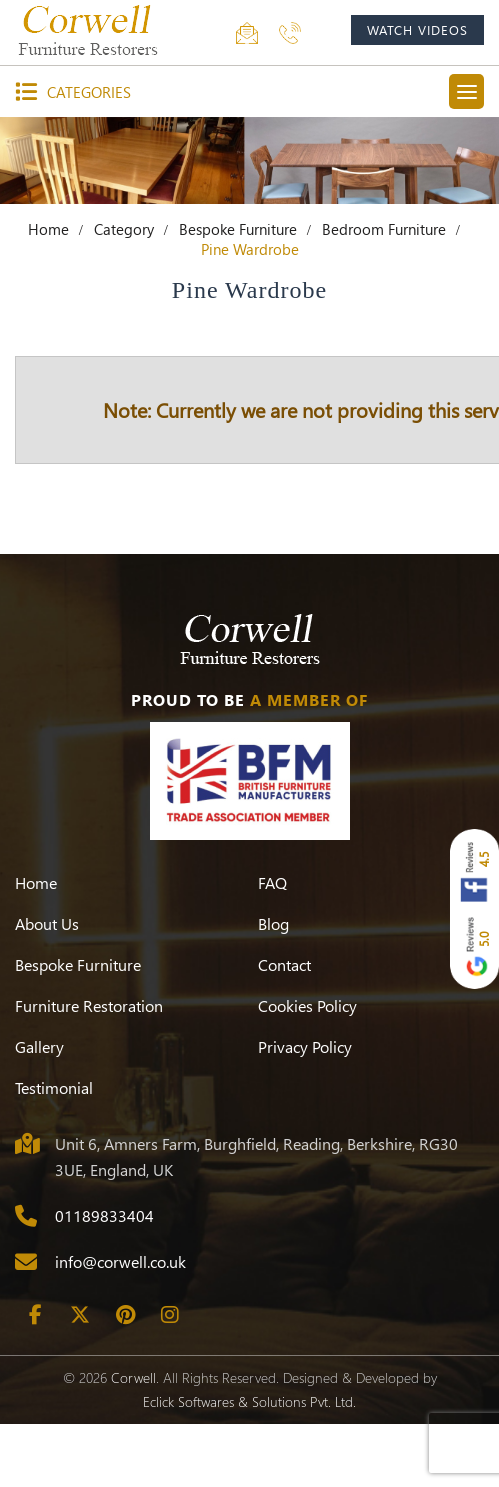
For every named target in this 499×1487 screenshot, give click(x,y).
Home (48, 229)
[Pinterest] (125, 1315)
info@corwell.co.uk (120, 1261)
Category (124, 229)
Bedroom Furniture (384, 229)
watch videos (417, 29)
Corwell (133, 1377)
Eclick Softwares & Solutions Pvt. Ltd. (249, 1401)
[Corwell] (90, 30)
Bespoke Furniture (238, 229)
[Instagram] (170, 1315)
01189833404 (104, 1215)
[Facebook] (35, 1315)
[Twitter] (80, 1315)
